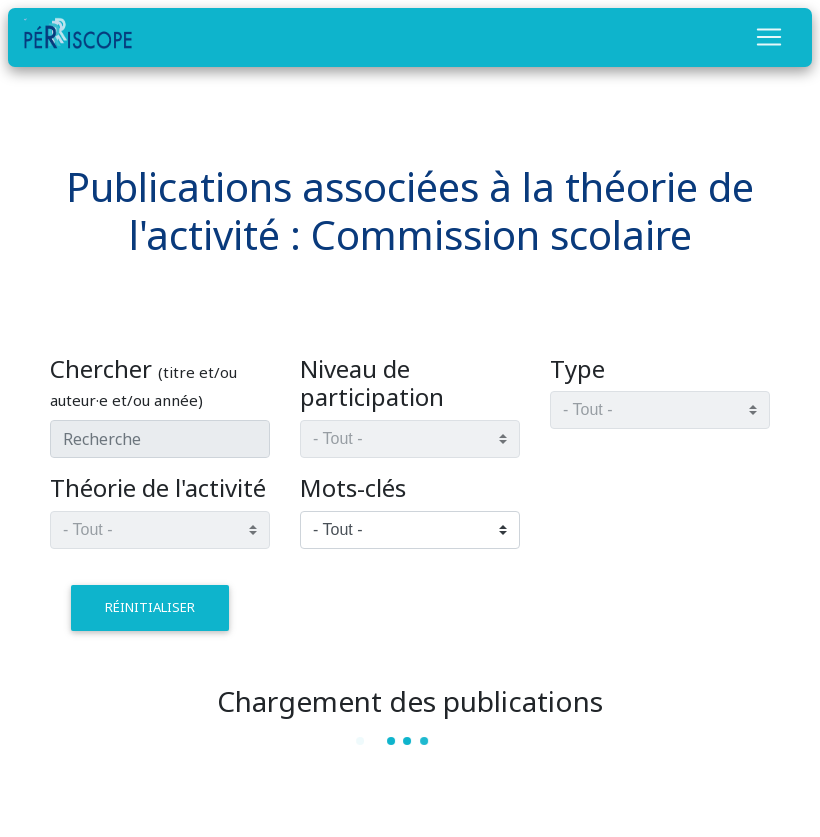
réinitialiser (150, 607)
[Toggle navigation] (769, 37)
